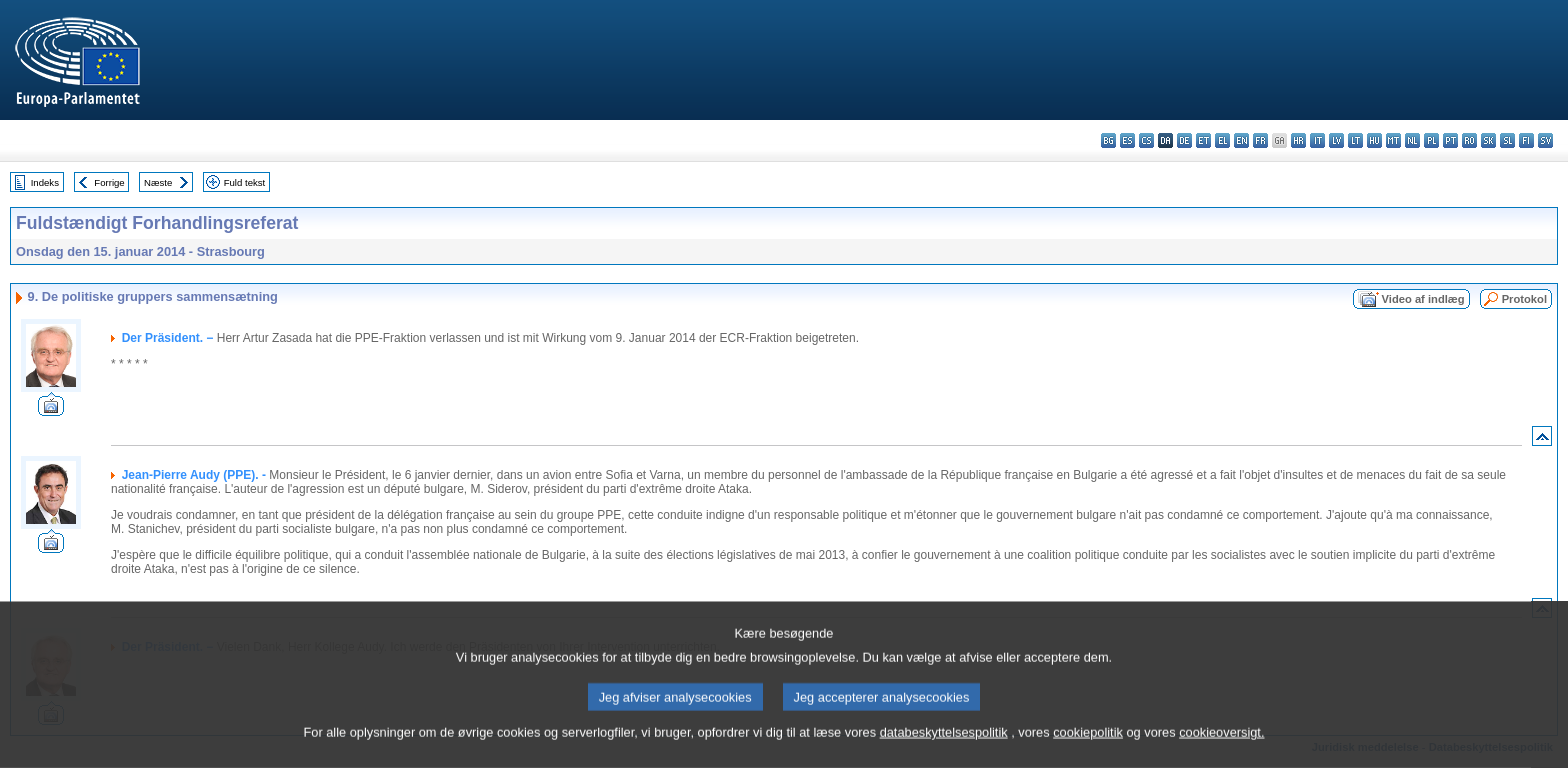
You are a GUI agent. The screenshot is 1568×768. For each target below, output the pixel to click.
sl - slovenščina (1507, 140)
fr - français (1260, 140)
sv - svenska (1545, 140)
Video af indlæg (1423, 299)
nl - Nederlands (1412, 140)
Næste (158, 182)
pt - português (1450, 140)
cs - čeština (1146, 140)
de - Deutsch (1184, 140)
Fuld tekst (245, 182)
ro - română (1469, 140)
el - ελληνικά (1222, 140)
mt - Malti (1393, 140)
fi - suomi (1526, 140)
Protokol (1524, 299)
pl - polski (1431, 140)
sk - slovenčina (1488, 140)
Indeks (45, 182)
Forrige (109, 182)
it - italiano (1317, 140)
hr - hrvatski (1298, 140)
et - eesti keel (1203, 140)
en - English (1241, 140)
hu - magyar (1374, 140)
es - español (1127, 140)
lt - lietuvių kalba (1355, 140)
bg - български (1108, 140)
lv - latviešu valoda (1336, 140)
